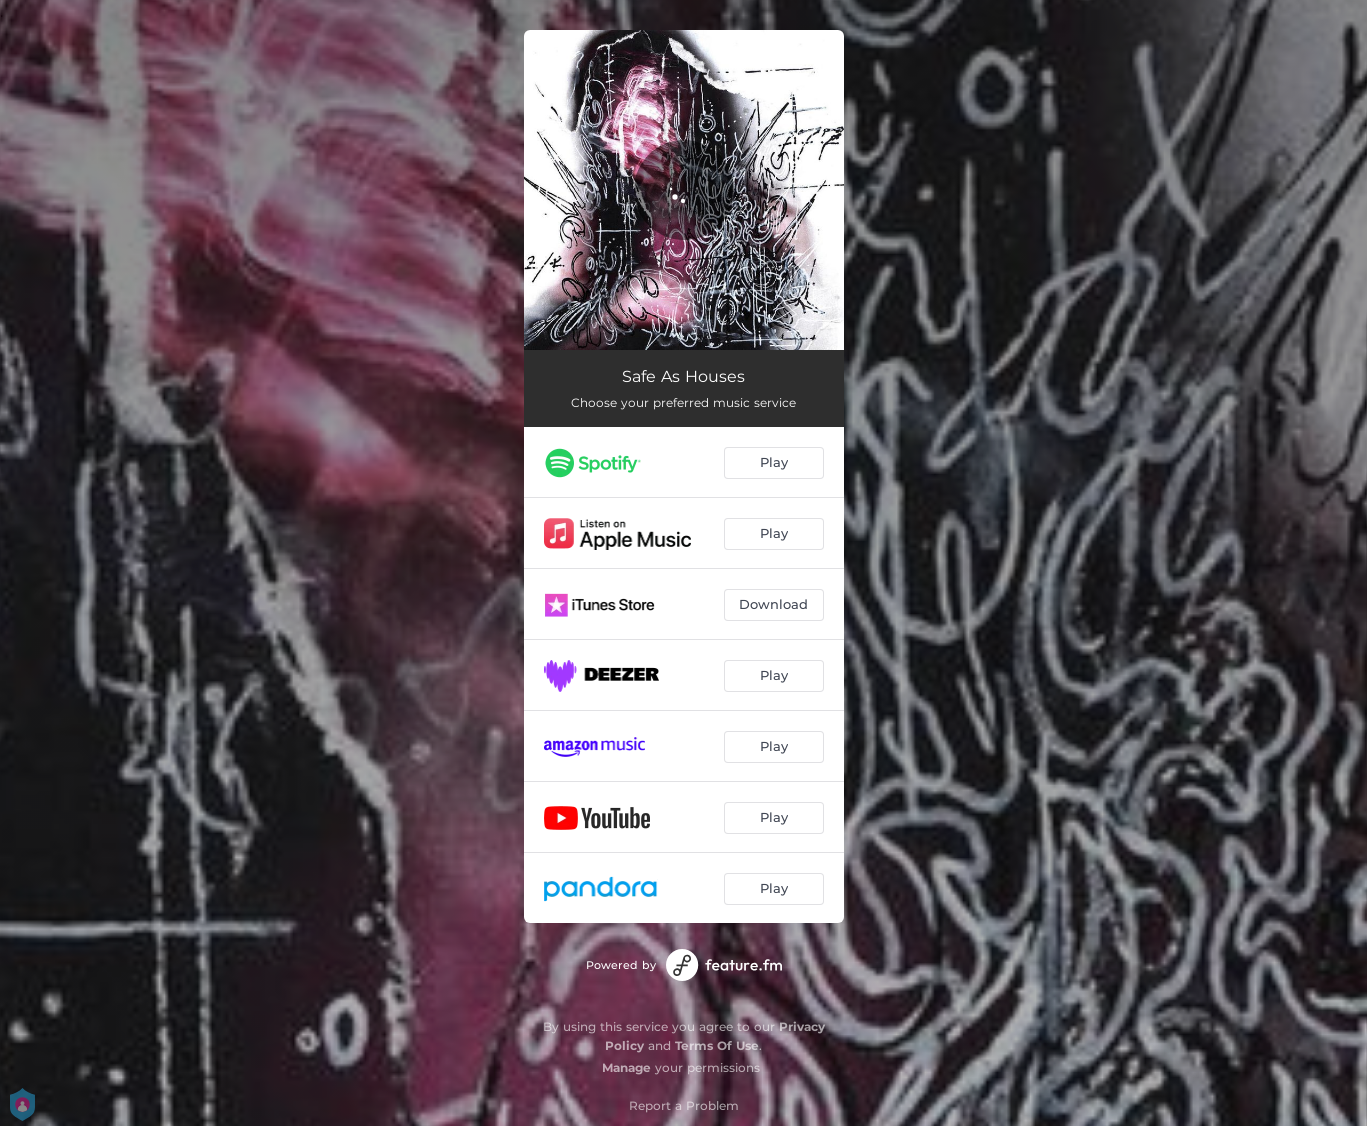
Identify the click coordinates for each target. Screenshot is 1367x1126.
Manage (626, 1067)
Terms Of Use (717, 1045)
